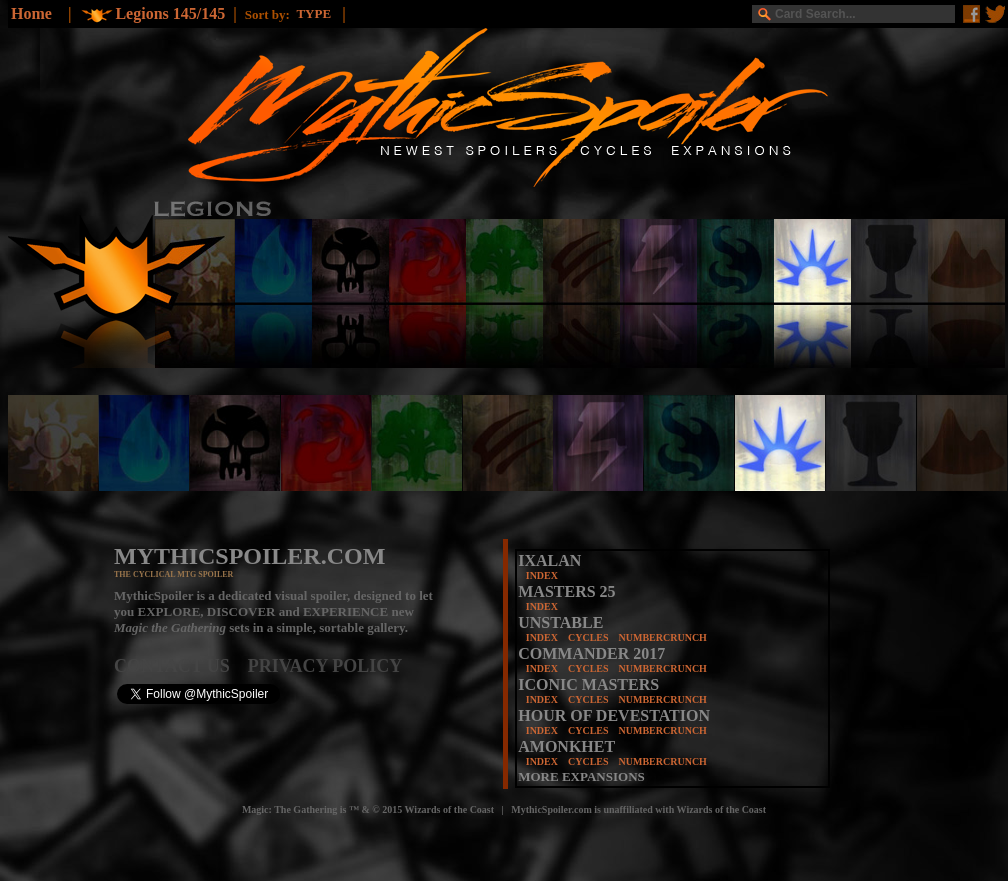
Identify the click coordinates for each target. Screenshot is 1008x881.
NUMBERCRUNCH (663, 637)
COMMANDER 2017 (591, 653)
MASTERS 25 (566, 591)
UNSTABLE (560, 622)
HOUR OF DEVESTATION (614, 715)
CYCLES (588, 637)
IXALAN (549, 560)
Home (31, 13)
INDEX (542, 575)
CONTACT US (181, 666)
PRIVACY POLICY (325, 666)
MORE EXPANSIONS (581, 776)
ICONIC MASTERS (588, 684)
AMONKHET (566, 746)
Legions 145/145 (170, 13)
